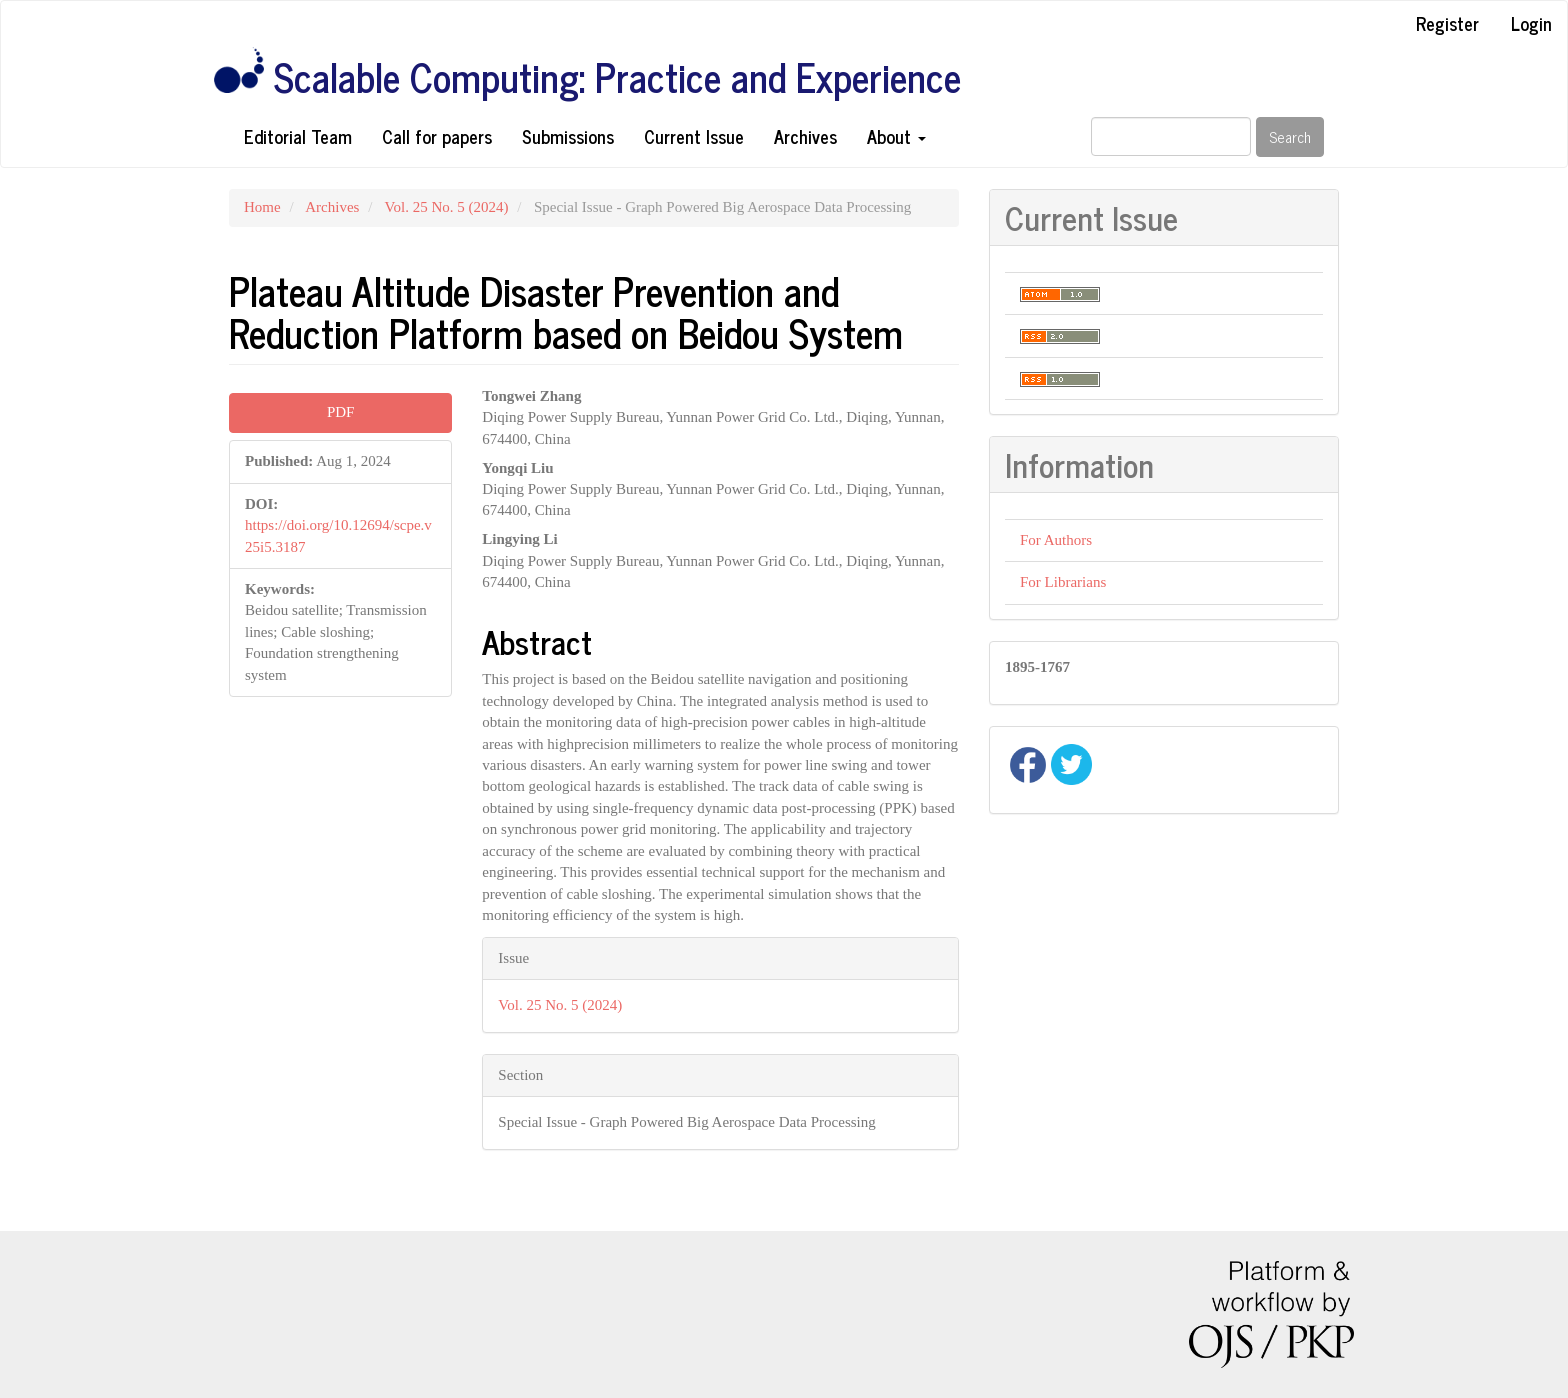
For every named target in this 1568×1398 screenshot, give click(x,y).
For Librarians (1063, 582)
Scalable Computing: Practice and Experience (617, 77)
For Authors (1056, 540)
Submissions (568, 136)
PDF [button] (341, 412)
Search (1290, 136)
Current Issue (694, 136)
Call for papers (437, 136)
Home (262, 207)
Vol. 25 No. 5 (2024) (447, 207)
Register (1447, 23)
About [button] (896, 136)
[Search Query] (1171, 136)
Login (1531, 23)
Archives (805, 136)
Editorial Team (298, 136)
